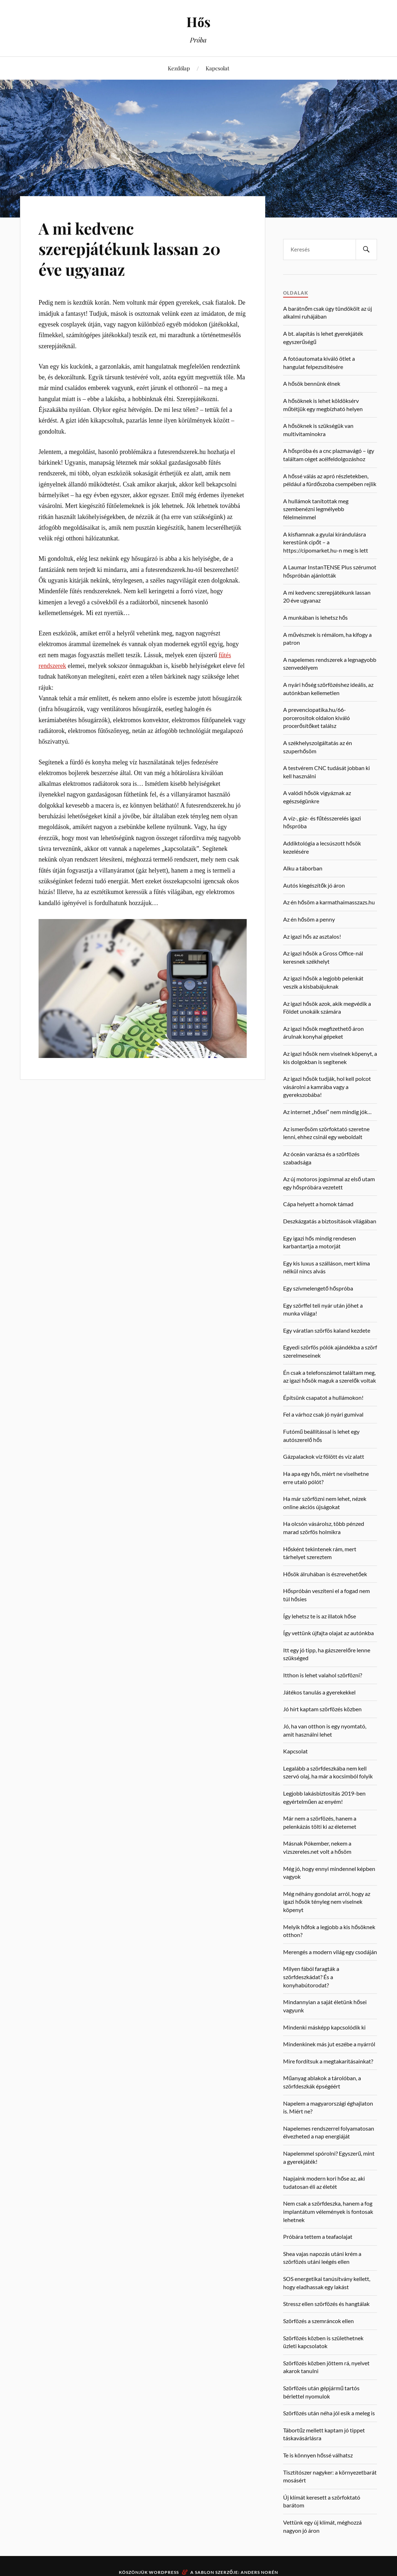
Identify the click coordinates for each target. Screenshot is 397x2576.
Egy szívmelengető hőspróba (318, 1288)
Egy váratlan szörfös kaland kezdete (326, 1330)
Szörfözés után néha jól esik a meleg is (329, 2413)
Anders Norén (259, 2572)
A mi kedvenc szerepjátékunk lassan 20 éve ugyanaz (130, 249)
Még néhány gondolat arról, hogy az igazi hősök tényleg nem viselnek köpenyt (326, 1901)
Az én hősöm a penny (309, 919)
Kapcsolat (217, 68)
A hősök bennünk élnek (311, 383)
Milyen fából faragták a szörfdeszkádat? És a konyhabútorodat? (311, 1976)
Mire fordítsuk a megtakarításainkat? (328, 2061)
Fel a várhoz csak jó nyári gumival (323, 1414)
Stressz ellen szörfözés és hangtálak (326, 2303)
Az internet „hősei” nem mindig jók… (327, 1111)
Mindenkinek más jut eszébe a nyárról (329, 2044)
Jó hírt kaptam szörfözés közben (322, 1709)
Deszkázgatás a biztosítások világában (329, 1221)
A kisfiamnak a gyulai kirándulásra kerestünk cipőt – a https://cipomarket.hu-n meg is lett (325, 542)
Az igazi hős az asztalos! (312, 936)
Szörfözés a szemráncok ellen (318, 2320)
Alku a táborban (302, 868)
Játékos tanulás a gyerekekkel (319, 1692)
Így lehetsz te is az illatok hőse (319, 1616)
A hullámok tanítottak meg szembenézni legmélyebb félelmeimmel (315, 509)
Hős (198, 22)
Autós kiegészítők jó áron (314, 885)
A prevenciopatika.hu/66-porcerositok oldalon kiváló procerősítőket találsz (316, 717)
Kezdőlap (179, 68)
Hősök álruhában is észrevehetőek (325, 1574)
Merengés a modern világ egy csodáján (330, 1951)
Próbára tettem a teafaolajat (317, 2236)
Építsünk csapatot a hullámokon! (323, 1397)
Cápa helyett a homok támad (318, 1203)
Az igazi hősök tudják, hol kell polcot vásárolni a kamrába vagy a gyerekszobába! (327, 1086)
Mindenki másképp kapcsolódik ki (324, 2027)
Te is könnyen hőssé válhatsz (318, 2455)
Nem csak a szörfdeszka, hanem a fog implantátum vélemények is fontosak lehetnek (328, 2211)
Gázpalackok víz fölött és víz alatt (323, 1456)
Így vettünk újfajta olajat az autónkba (328, 1632)
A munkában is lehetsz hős (315, 617)
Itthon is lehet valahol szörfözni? (322, 1675)
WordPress (164, 2572)
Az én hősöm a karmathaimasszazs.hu (329, 902)
